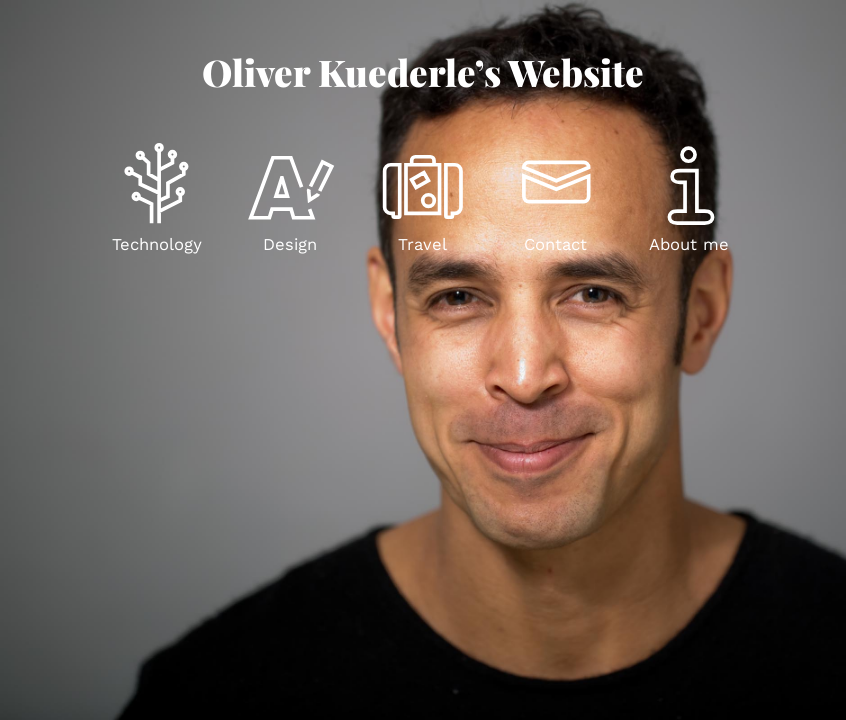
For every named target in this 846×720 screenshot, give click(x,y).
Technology (157, 244)
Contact (555, 244)
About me (689, 244)
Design (290, 244)
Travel (422, 244)
